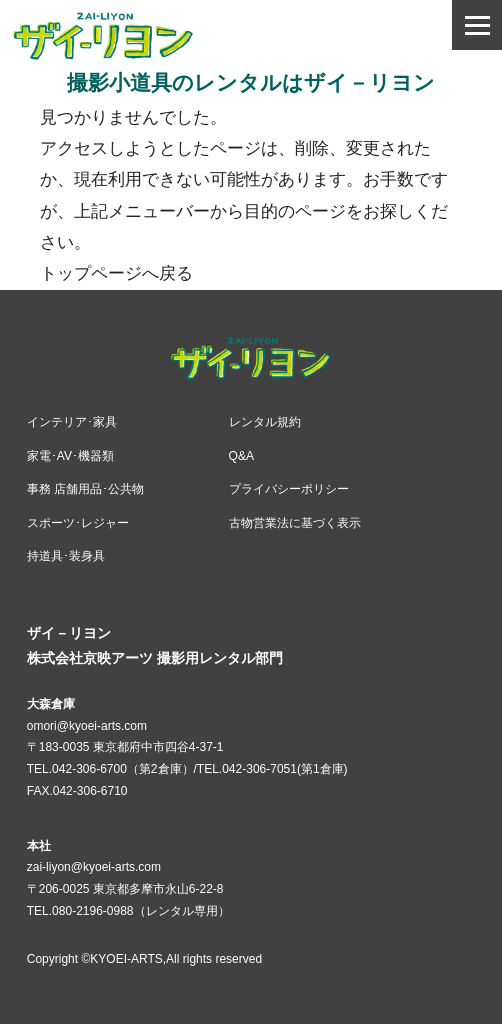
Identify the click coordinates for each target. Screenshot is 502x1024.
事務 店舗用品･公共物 (85, 489)
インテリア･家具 (72, 422)
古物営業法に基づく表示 (295, 523)
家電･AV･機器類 (70, 456)
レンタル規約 (265, 422)
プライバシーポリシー (289, 489)
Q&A (241, 456)
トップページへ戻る (116, 273)
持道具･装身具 (66, 556)
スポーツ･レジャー (78, 523)
